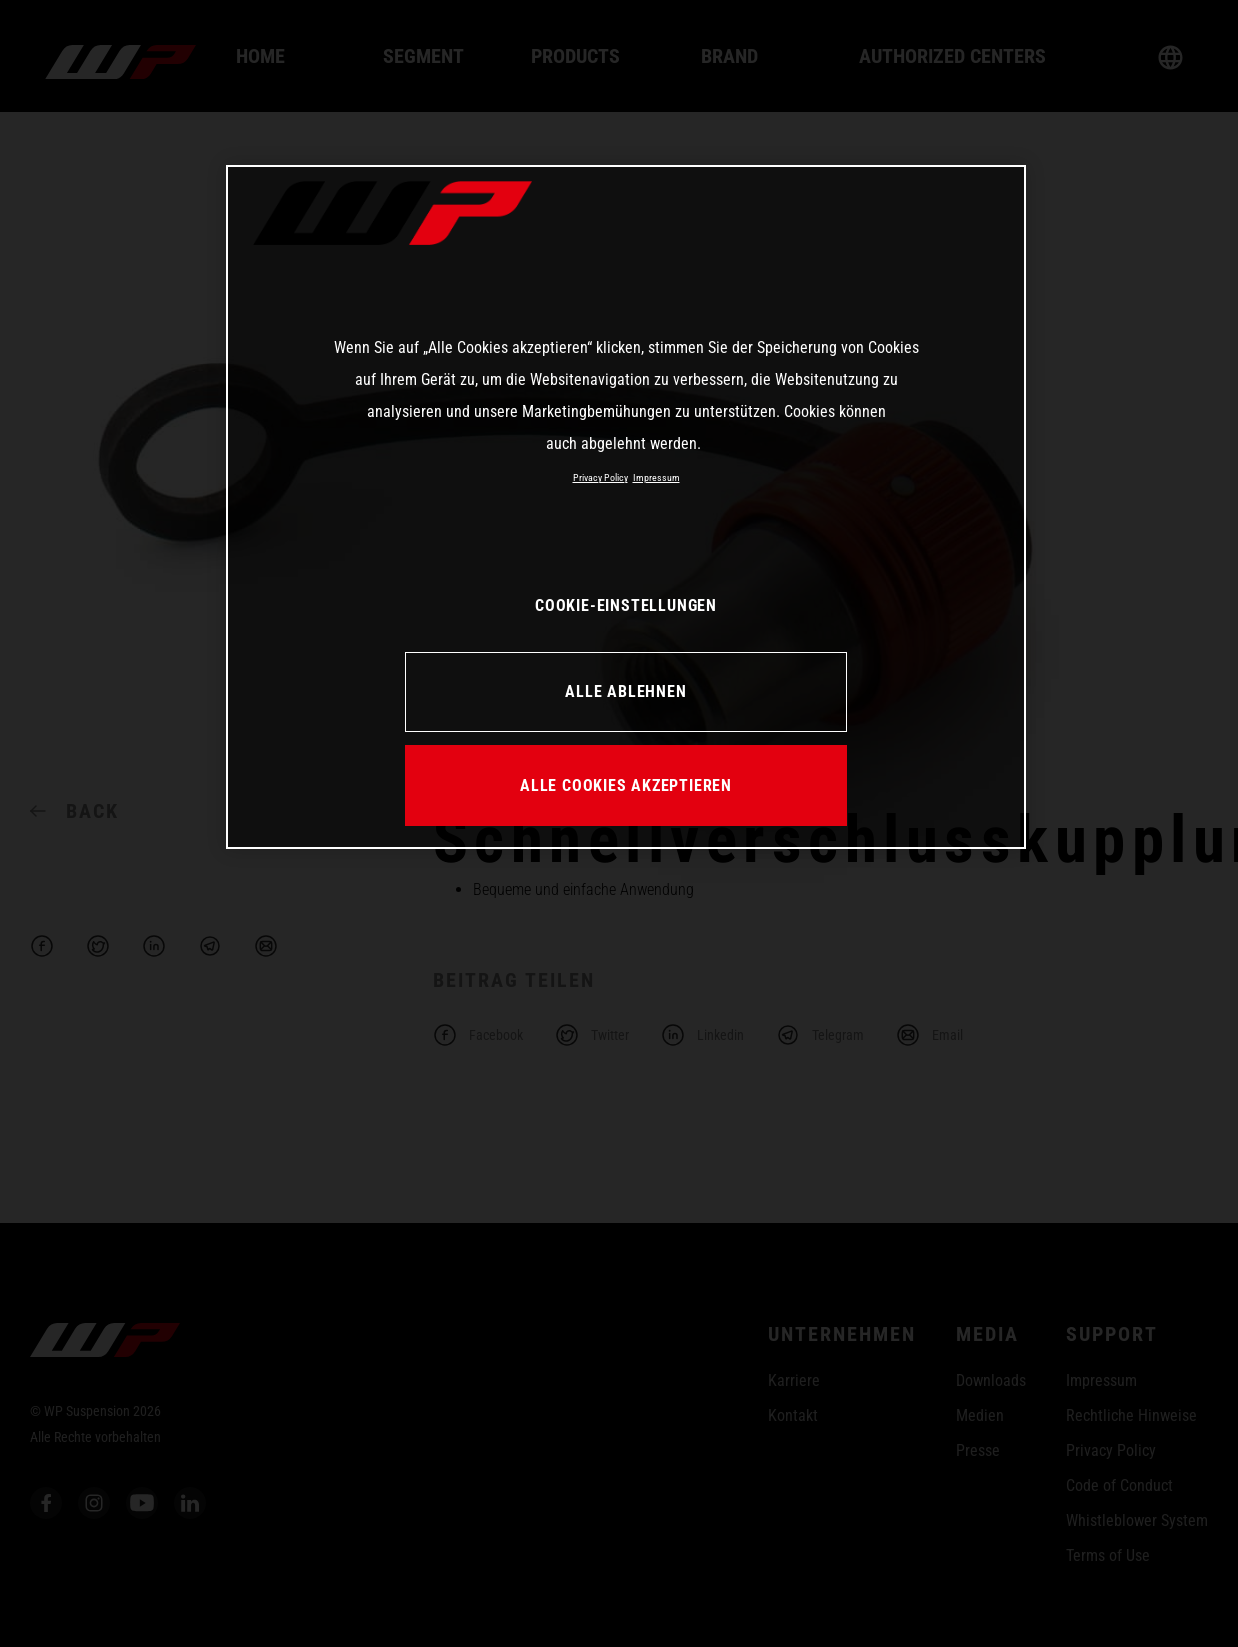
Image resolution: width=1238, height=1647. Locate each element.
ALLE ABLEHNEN (625, 691)
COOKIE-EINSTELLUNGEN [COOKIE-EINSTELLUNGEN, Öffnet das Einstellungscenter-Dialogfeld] (626, 605)
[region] (626, 507)
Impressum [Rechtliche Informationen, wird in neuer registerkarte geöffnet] (656, 477)
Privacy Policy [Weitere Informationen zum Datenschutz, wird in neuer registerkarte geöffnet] (600, 477)
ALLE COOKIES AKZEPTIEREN (626, 785)
